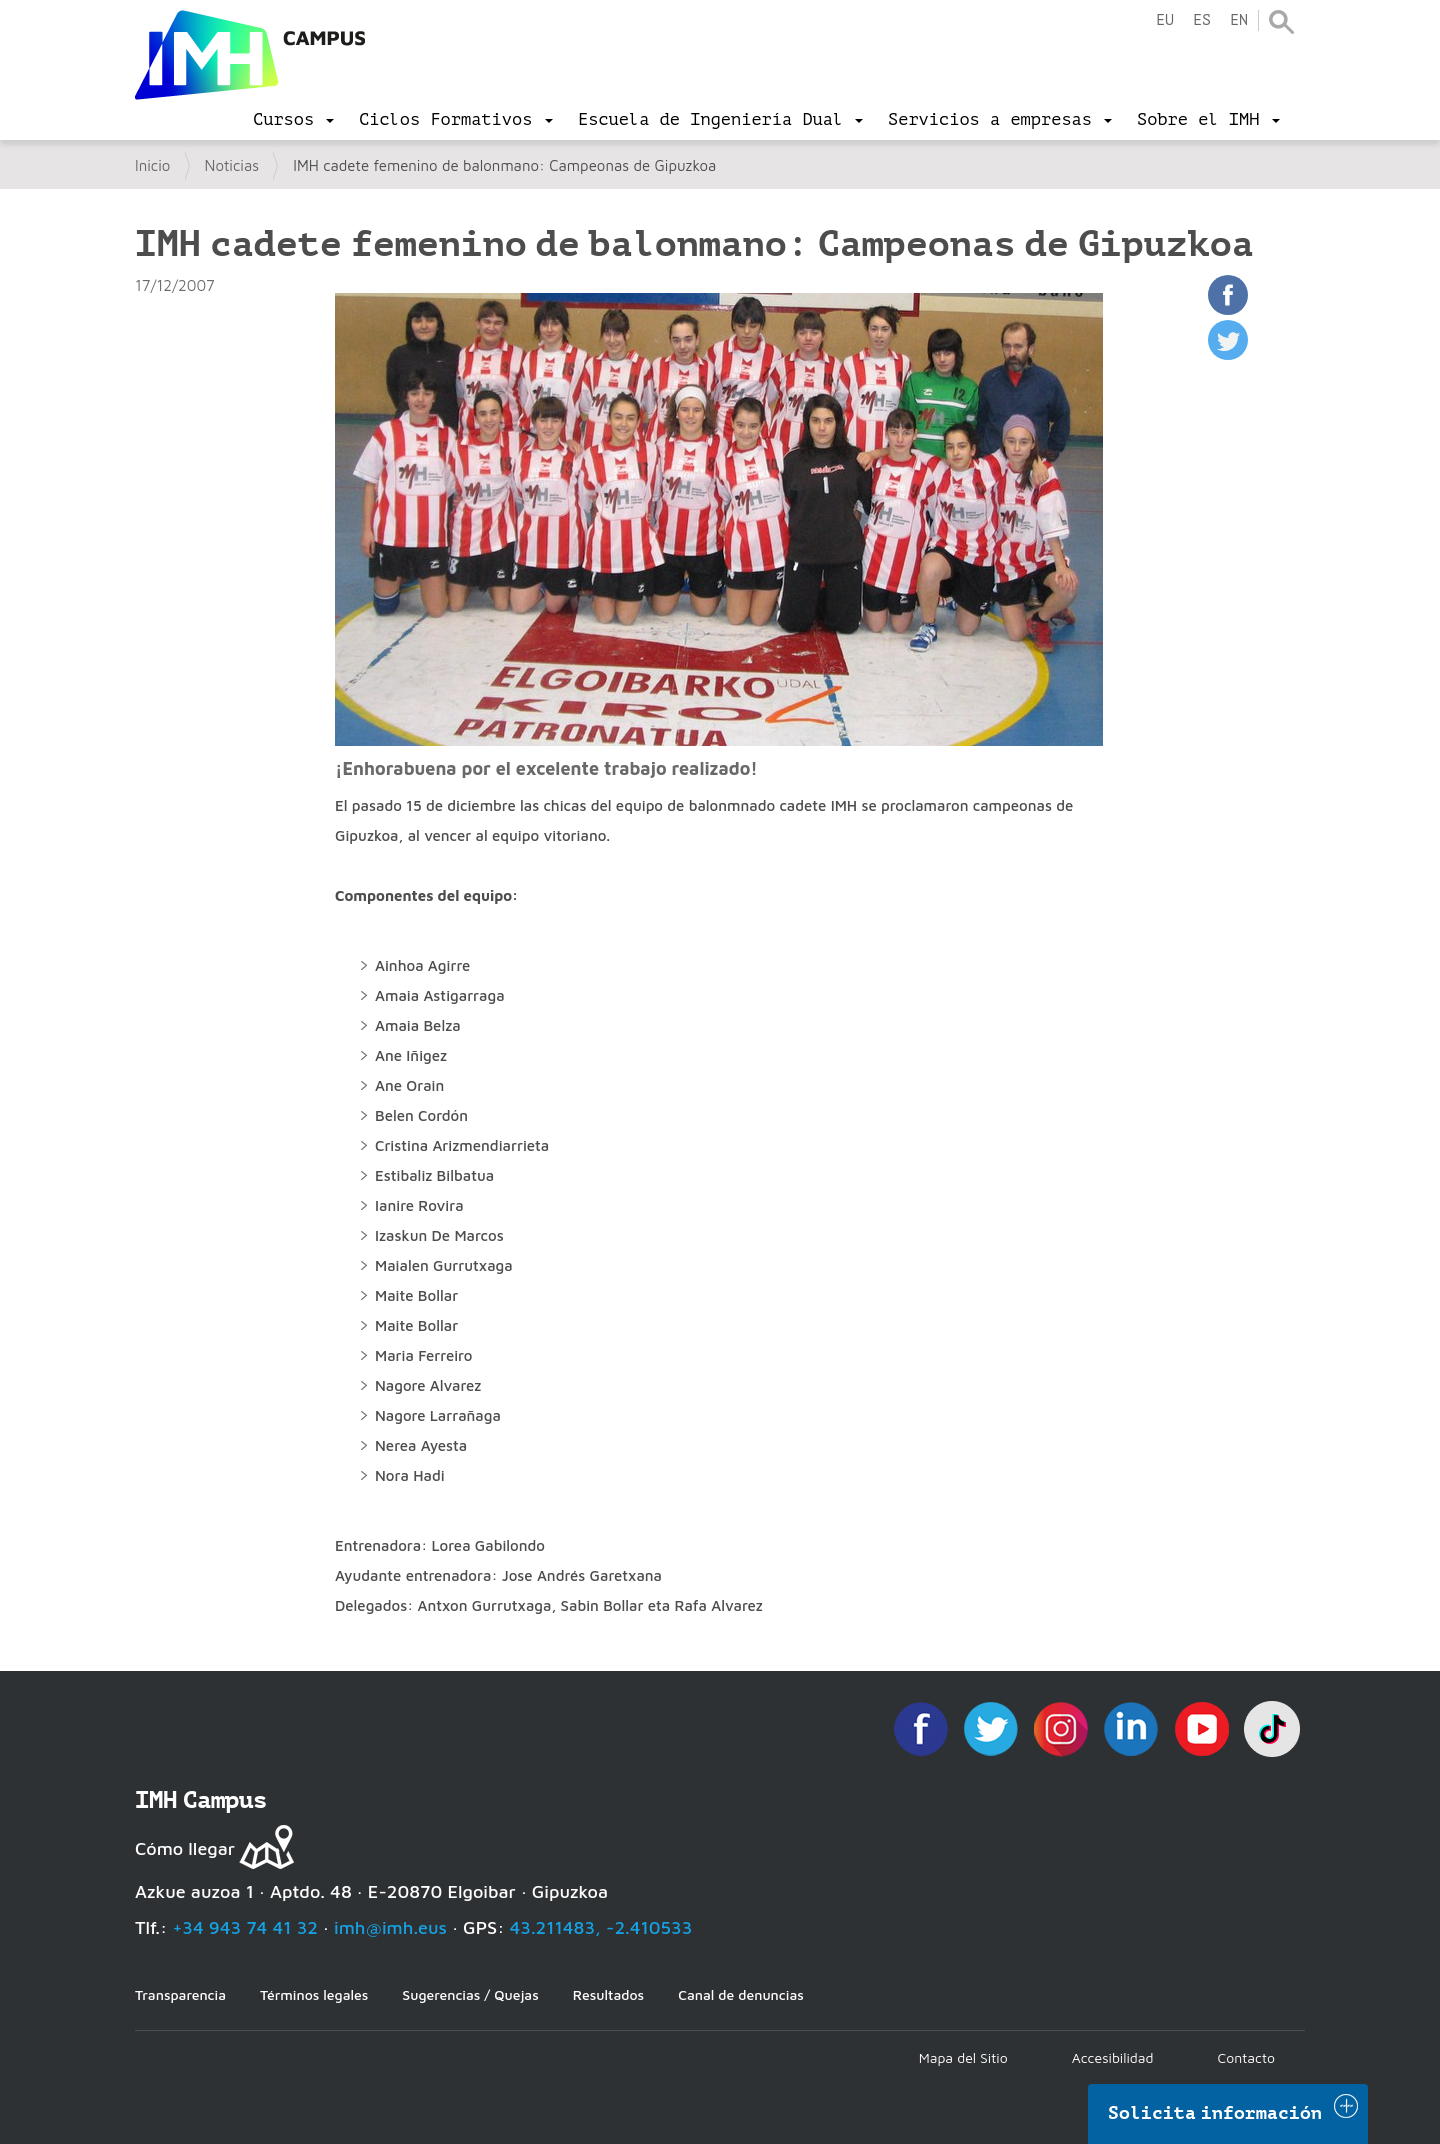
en (1239, 20)
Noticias (232, 165)
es (1202, 20)
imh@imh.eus (390, 1927)
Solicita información (1215, 2113)
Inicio (152, 165)
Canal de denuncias (741, 1994)
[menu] (293, 120)
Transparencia (180, 1994)
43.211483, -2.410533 (601, 1927)
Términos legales (314, 1994)
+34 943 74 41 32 (245, 1927)
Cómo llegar (185, 1848)
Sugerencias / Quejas (470, 1994)
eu (1165, 20)
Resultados (608, 1994)
